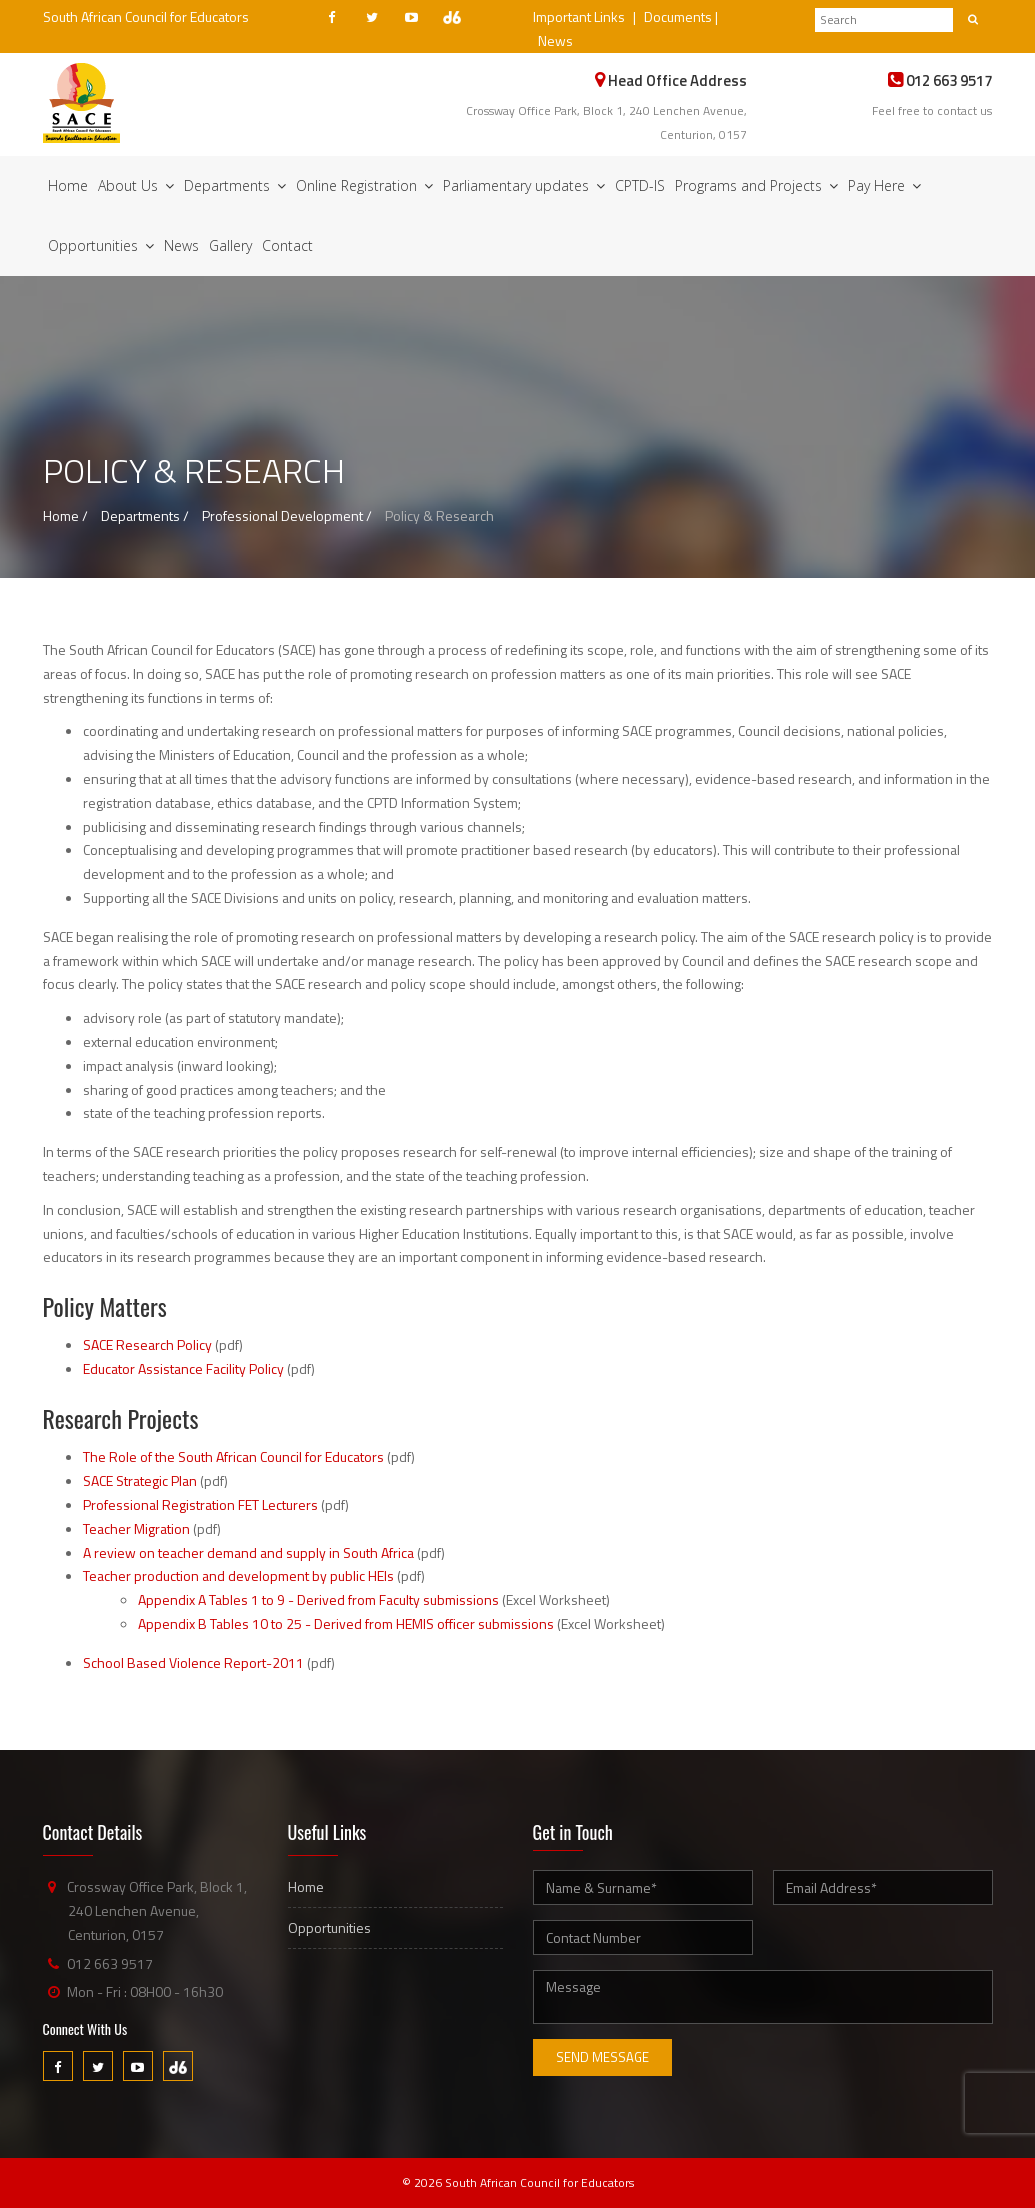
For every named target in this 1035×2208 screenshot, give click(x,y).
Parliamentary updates (524, 185)
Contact (287, 245)
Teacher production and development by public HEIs (238, 1575)
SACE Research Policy (147, 1344)
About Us (136, 185)
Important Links (579, 16)
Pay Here (884, 185)
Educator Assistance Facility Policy (183, 1368)
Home (68, 185)
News (555, 40)
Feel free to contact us (932, 110)
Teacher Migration (136, 1528)
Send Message (602, 2057)
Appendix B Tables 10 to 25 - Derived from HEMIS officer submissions (346, 1623)
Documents (678, 16)
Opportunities (101, 245)
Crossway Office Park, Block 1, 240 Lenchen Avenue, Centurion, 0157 (157, 1910)
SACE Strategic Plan (140, 1480)
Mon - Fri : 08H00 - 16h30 (145, 1991)
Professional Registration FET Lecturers (200, 1504)
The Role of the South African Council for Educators (233, 1456)
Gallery (230, 245)
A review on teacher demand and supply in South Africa (248, 1552)
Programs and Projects (756, 185)
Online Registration (364, 185)
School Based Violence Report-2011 (193, 1662)
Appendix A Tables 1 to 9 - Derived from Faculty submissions (318, 1599)
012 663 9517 (110, 1963)
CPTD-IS (640, 185)
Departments (235, 185)
